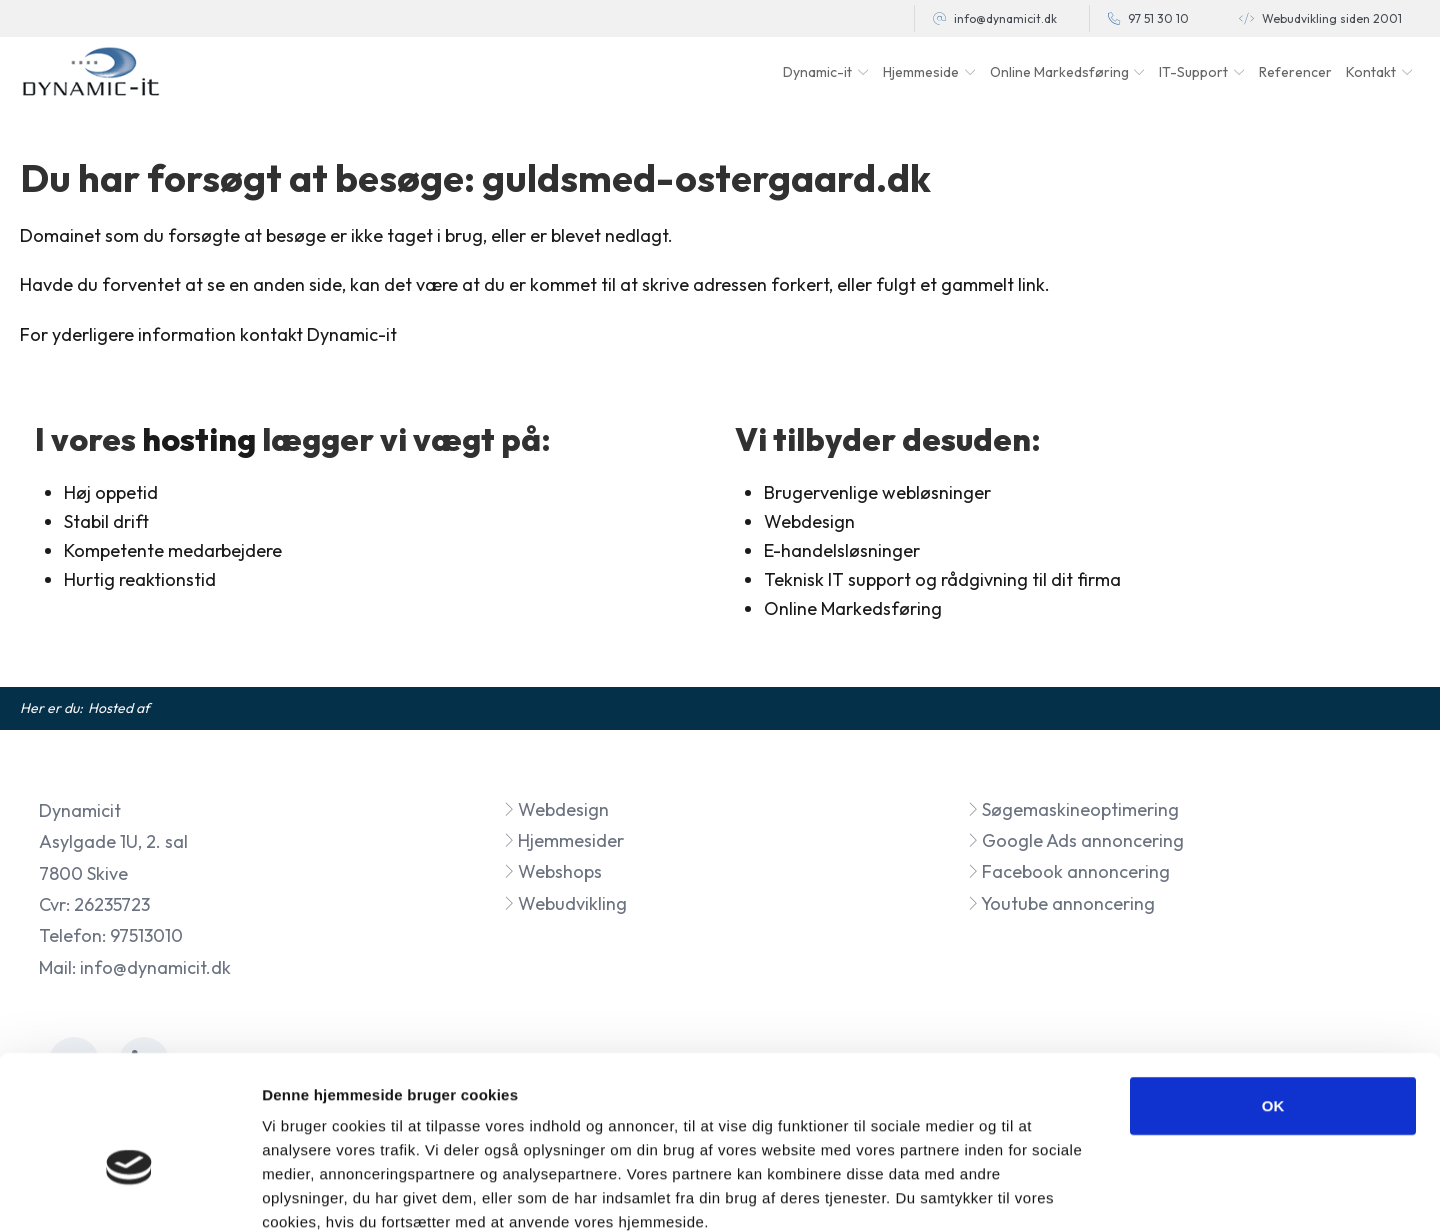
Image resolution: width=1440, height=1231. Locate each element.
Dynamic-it (817, 72)
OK (1273, 994)
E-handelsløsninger (842, 550)
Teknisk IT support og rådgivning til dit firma (942, 579)
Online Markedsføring (853, 608)
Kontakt (1371, 72)
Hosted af (119, 708)
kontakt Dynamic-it (318, 334)
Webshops (552, 871)
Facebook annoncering (1068, 871)
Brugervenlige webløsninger (877, 492)
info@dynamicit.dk (1005, 18)
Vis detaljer (1039, 1191)
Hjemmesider (563, 840)
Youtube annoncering (1061, 903)
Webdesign (556, 809)
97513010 (146, 935)
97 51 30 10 (1158, 18)
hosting (199, 439)
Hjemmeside (921, 72)
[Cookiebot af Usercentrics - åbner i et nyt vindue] (129, 1192)
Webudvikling (565, 903)
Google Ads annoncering (1075, 840)
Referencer (1295, 72)
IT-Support (1193, 72)
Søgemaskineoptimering (1073, 809)
